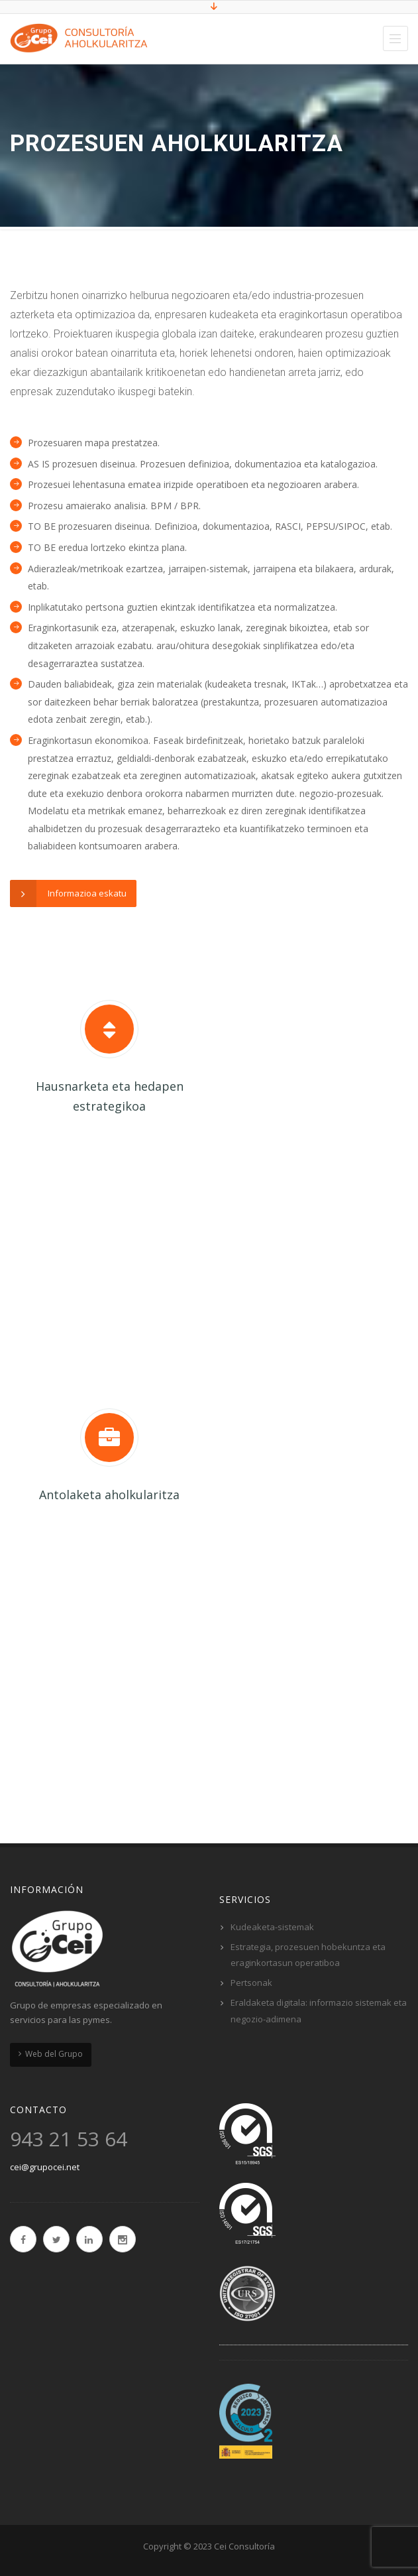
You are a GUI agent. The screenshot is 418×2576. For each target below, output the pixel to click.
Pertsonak (251, 1983)
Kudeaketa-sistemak (272, 1927)
